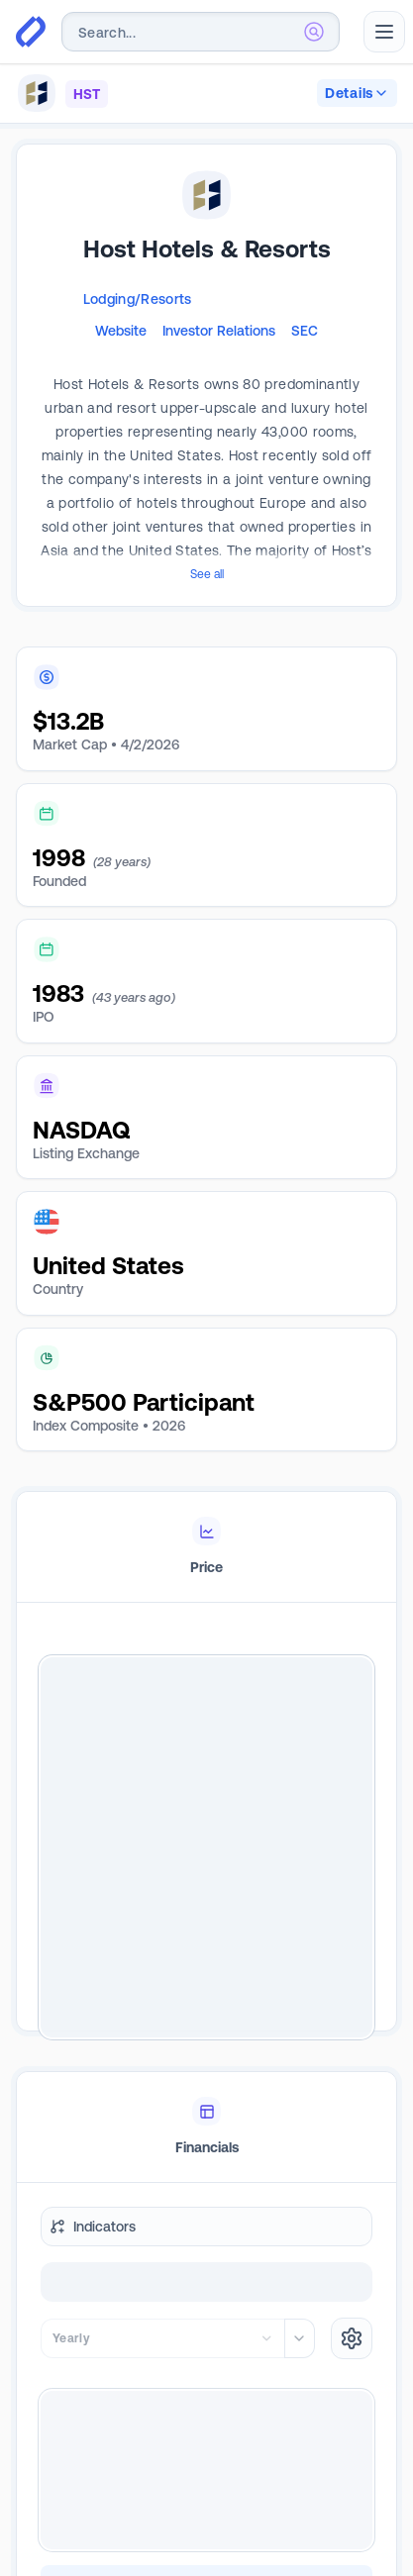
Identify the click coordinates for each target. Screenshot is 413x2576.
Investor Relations (218, 331)
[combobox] (200, 31)
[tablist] (206, 1547)
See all (207, 574)
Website (121, 331)
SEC (304, 331)
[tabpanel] (206, 1847)
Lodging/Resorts (137, 299)
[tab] (206, 1547)
